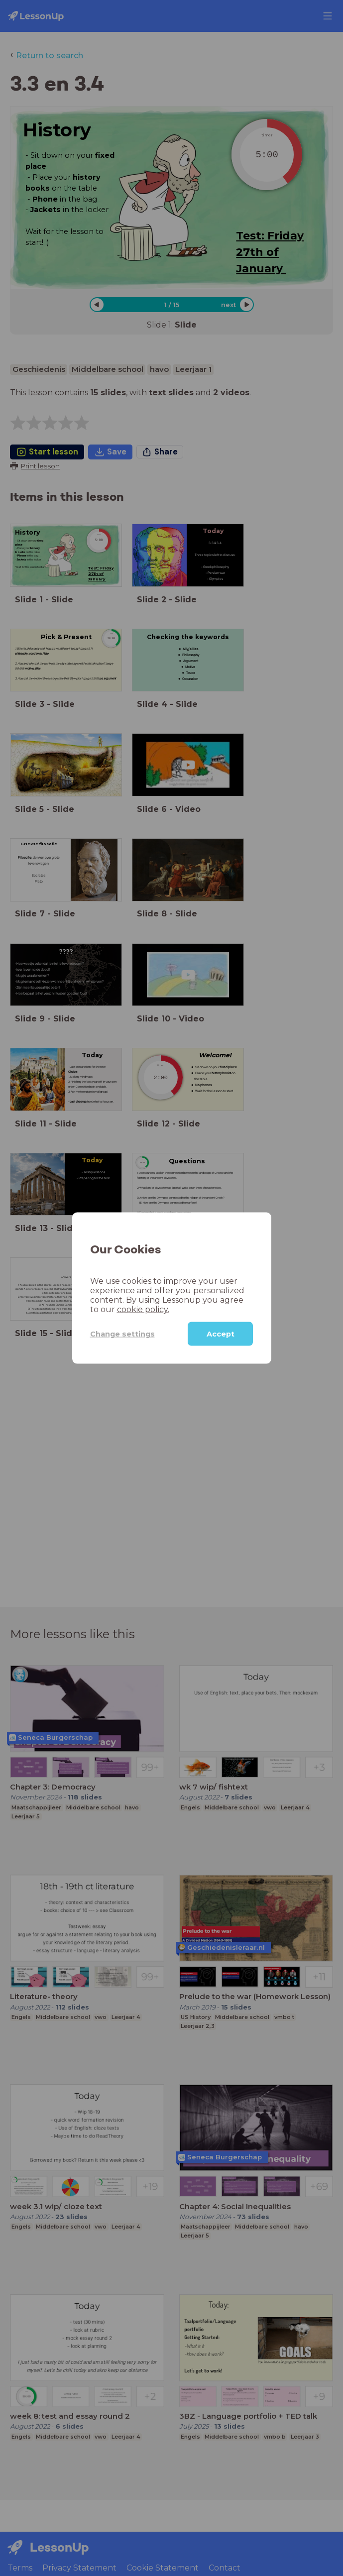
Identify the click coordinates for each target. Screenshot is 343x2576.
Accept (220, 1334)
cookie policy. (143, 1309)
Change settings (122, 1333)
